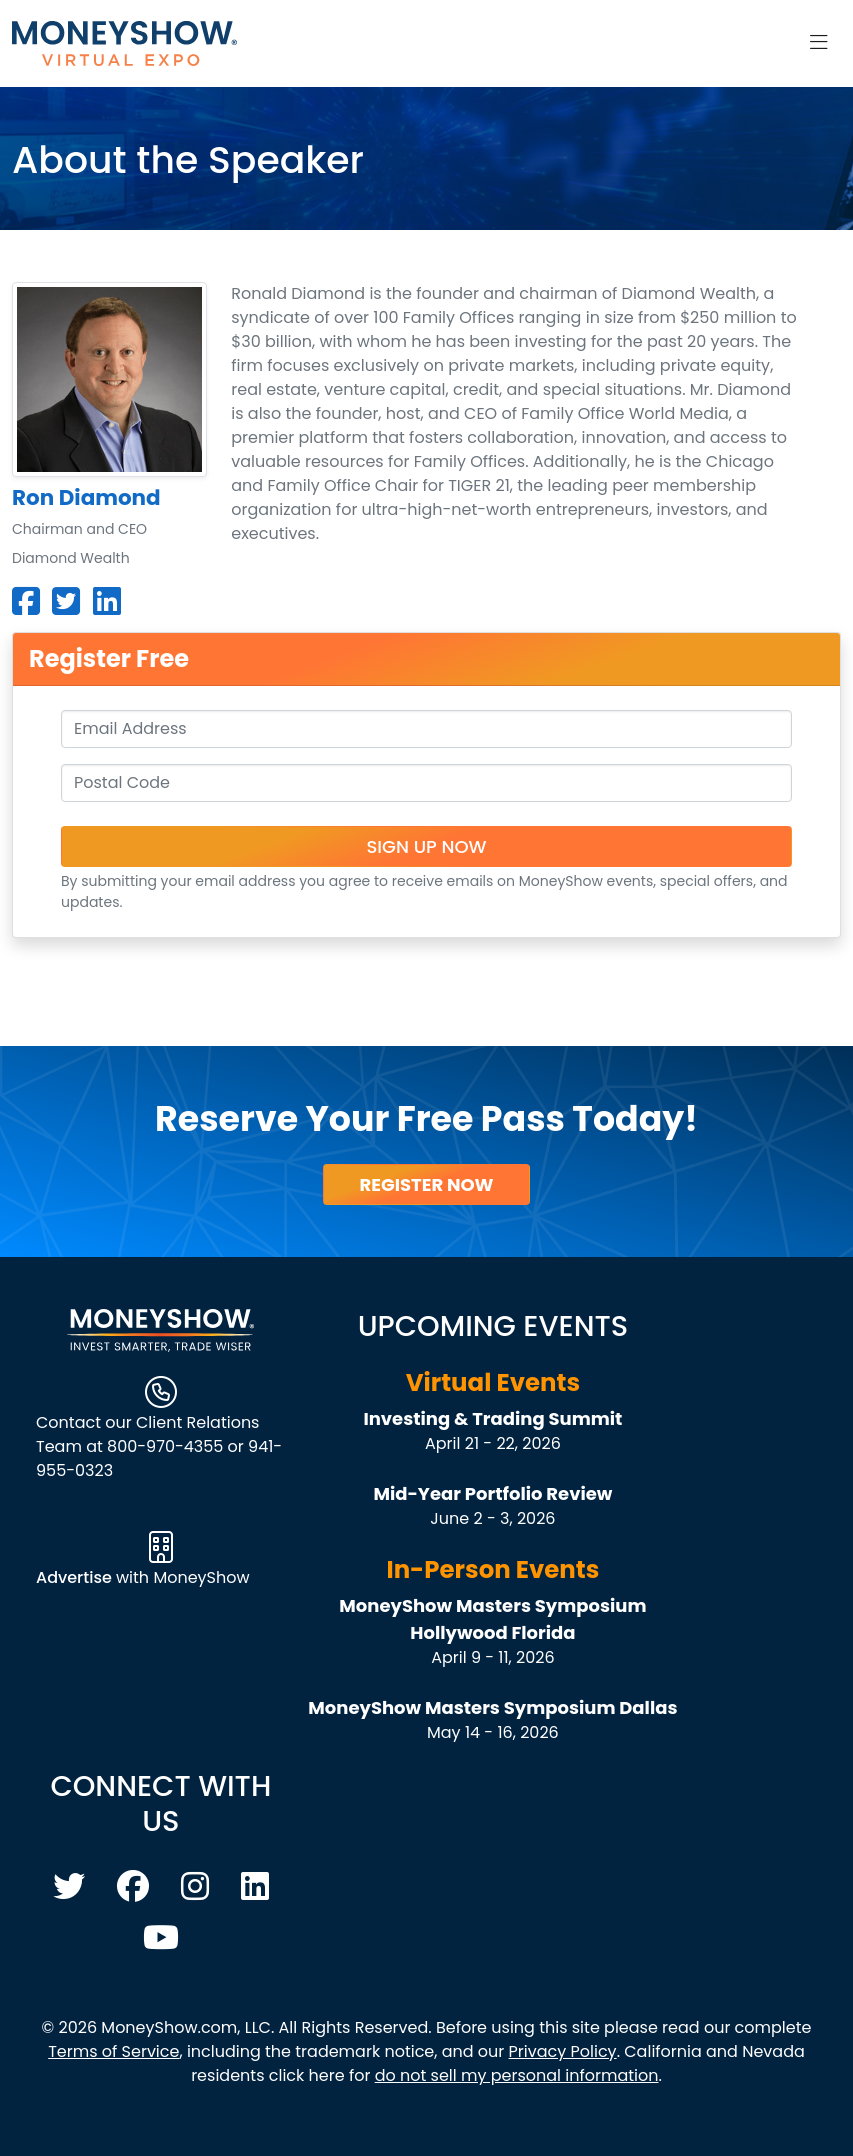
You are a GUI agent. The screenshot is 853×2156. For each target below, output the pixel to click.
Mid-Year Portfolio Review (492, 1493)
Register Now (426, 1184)
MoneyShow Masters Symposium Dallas (492, 1707)
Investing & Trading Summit (492, 1418)
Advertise (76, 1577)
